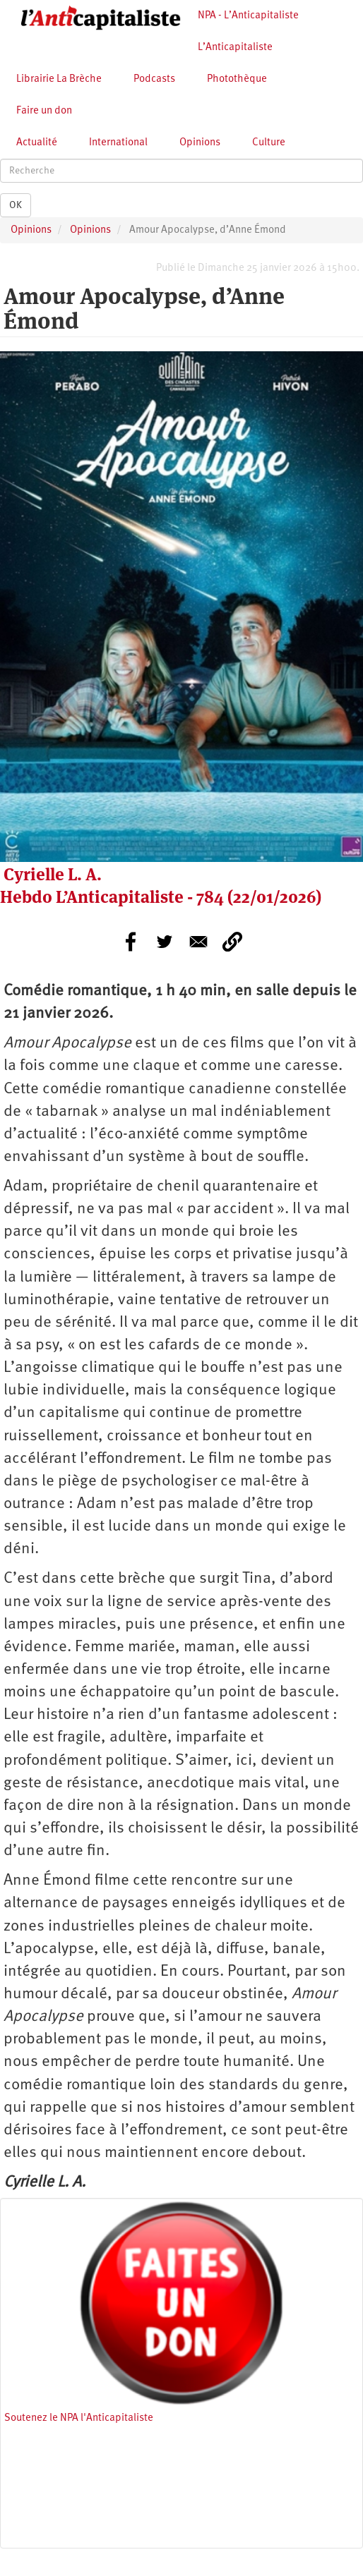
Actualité (36, 143)
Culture (268, 143)
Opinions (199, 143)
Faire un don (44, 111)
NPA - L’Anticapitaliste (248, 16)
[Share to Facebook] (131, 942)
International (118, 143)
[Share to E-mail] (198, 942)
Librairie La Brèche (59, 79)
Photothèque (237, 79)
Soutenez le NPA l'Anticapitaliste (78, 2418)
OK (15, 205)
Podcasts (154, 79)
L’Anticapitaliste (235, 47)
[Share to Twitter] (164, 942)
